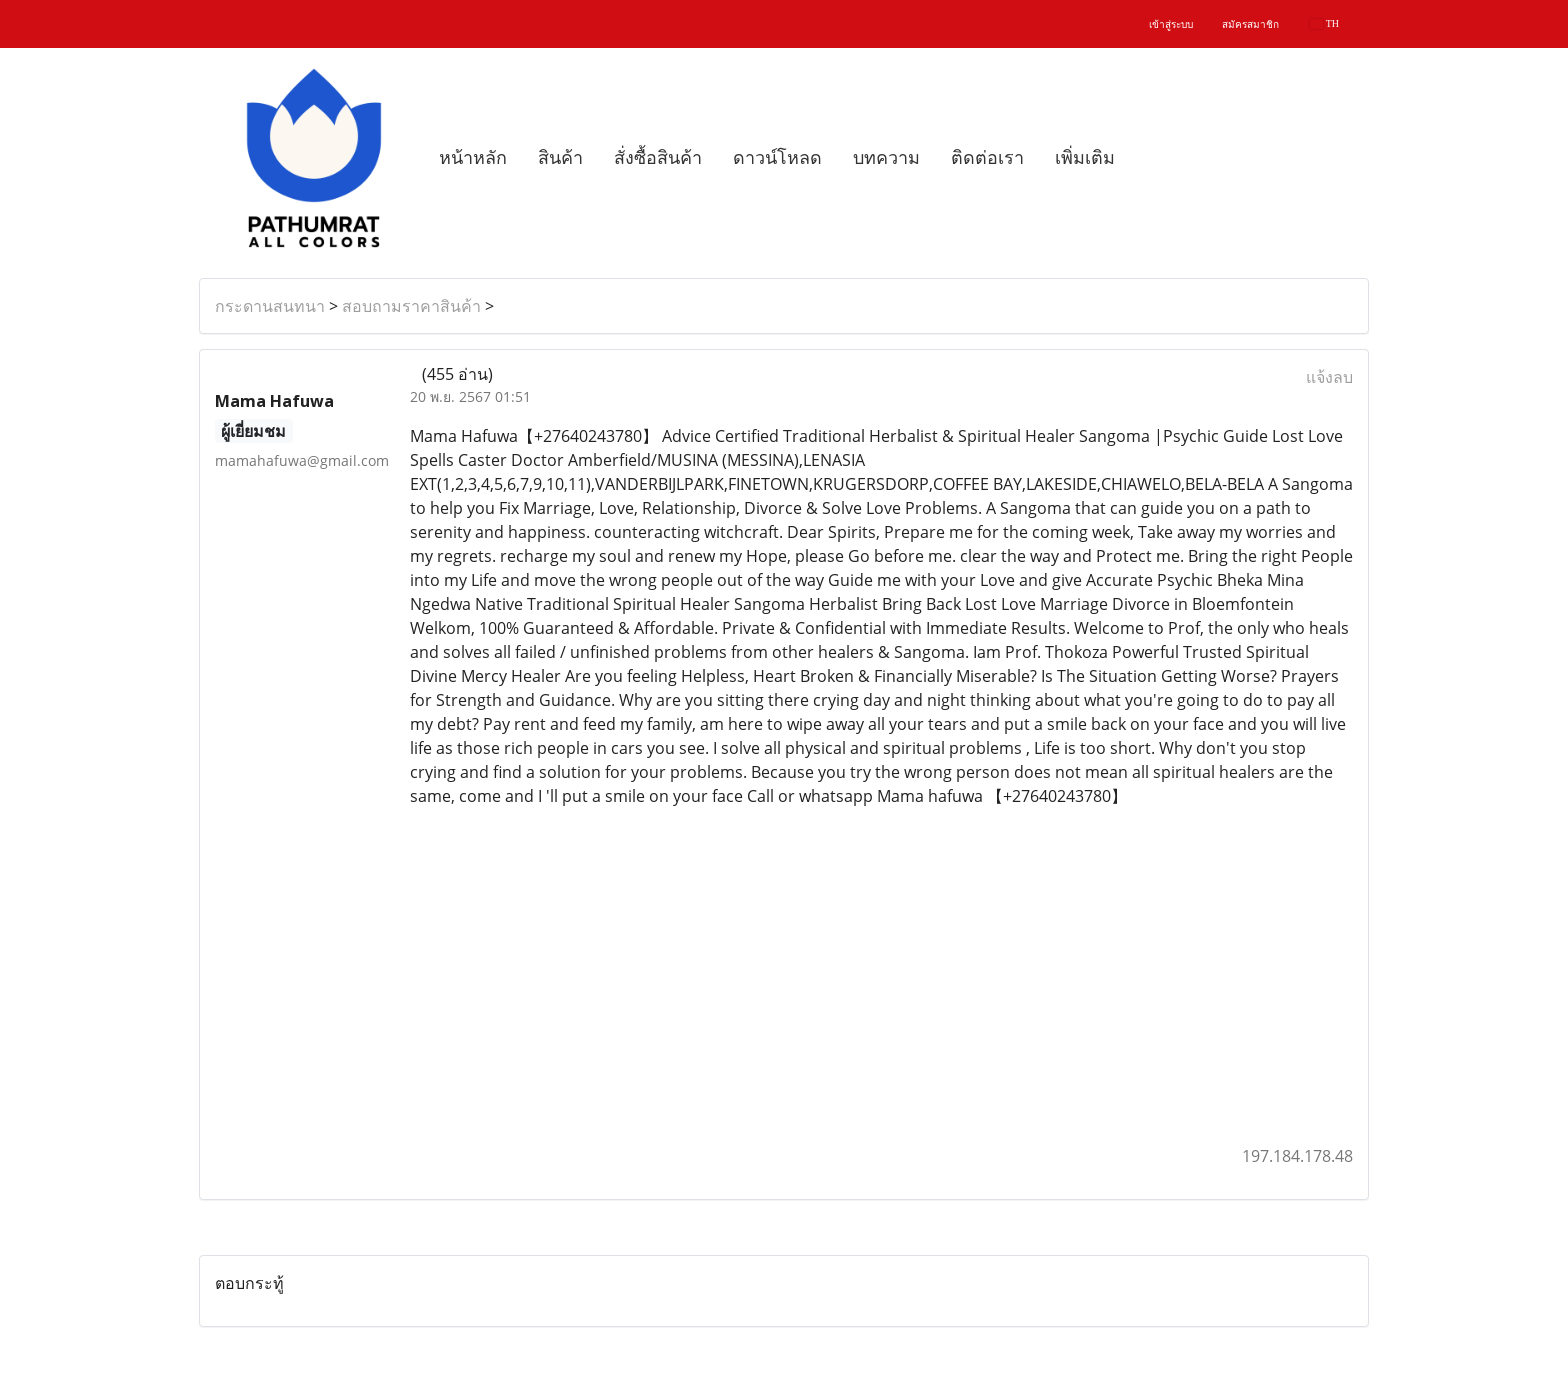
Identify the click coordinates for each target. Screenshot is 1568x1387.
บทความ (886, 158)
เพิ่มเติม (1085, 158)
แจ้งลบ (1329, 377)
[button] (1148, 158)
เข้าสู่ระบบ (1171, 24)
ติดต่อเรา (987, 158)
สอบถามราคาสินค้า (411, 306)
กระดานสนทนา (270, 306)
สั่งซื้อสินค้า (658, 158)
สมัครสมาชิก (1250, 24)
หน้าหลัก (473, 158)
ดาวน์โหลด (777, 158)
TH (1324, 23)
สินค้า (560, 158)
